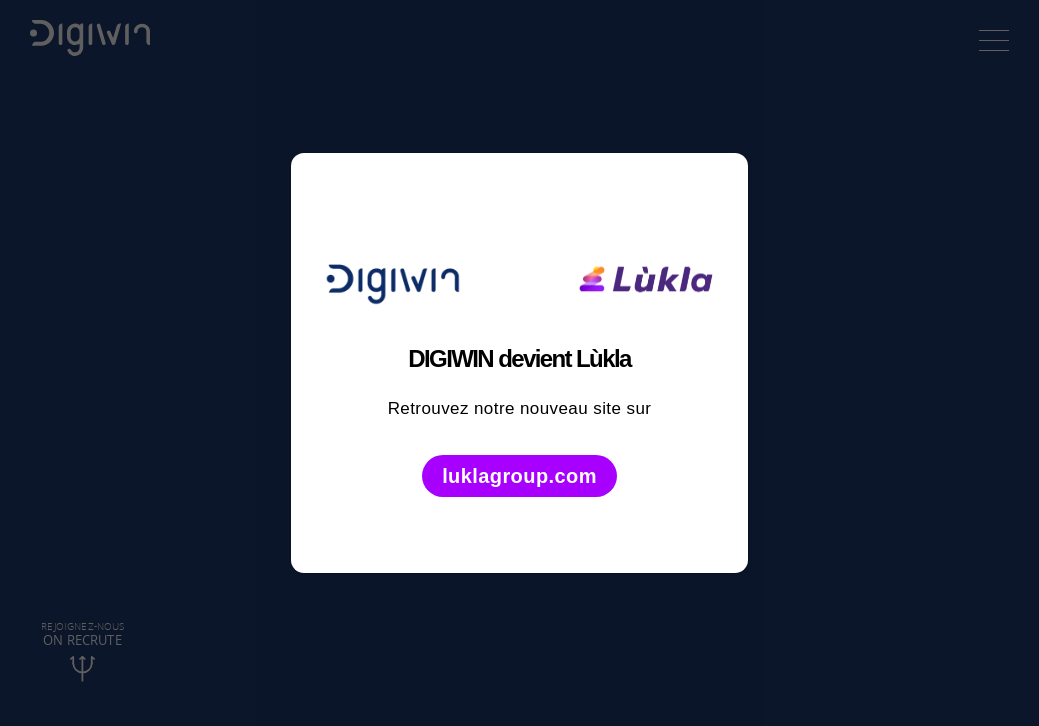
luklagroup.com (519, 476)
